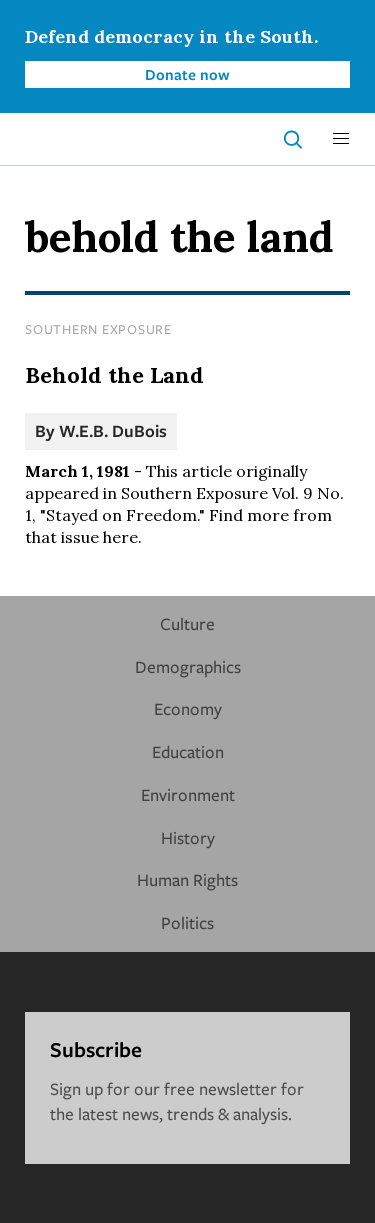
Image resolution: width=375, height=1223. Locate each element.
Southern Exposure (98, 329)
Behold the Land (114, 375)
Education (188, 751)
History (188, 837)
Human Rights (187, 879)
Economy (188, 708)
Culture (187, 623)
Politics (187, 922)
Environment (188, 794)
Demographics (188, 666)
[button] (341, 139)
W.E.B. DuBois (113, 430)
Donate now (187, 74)
